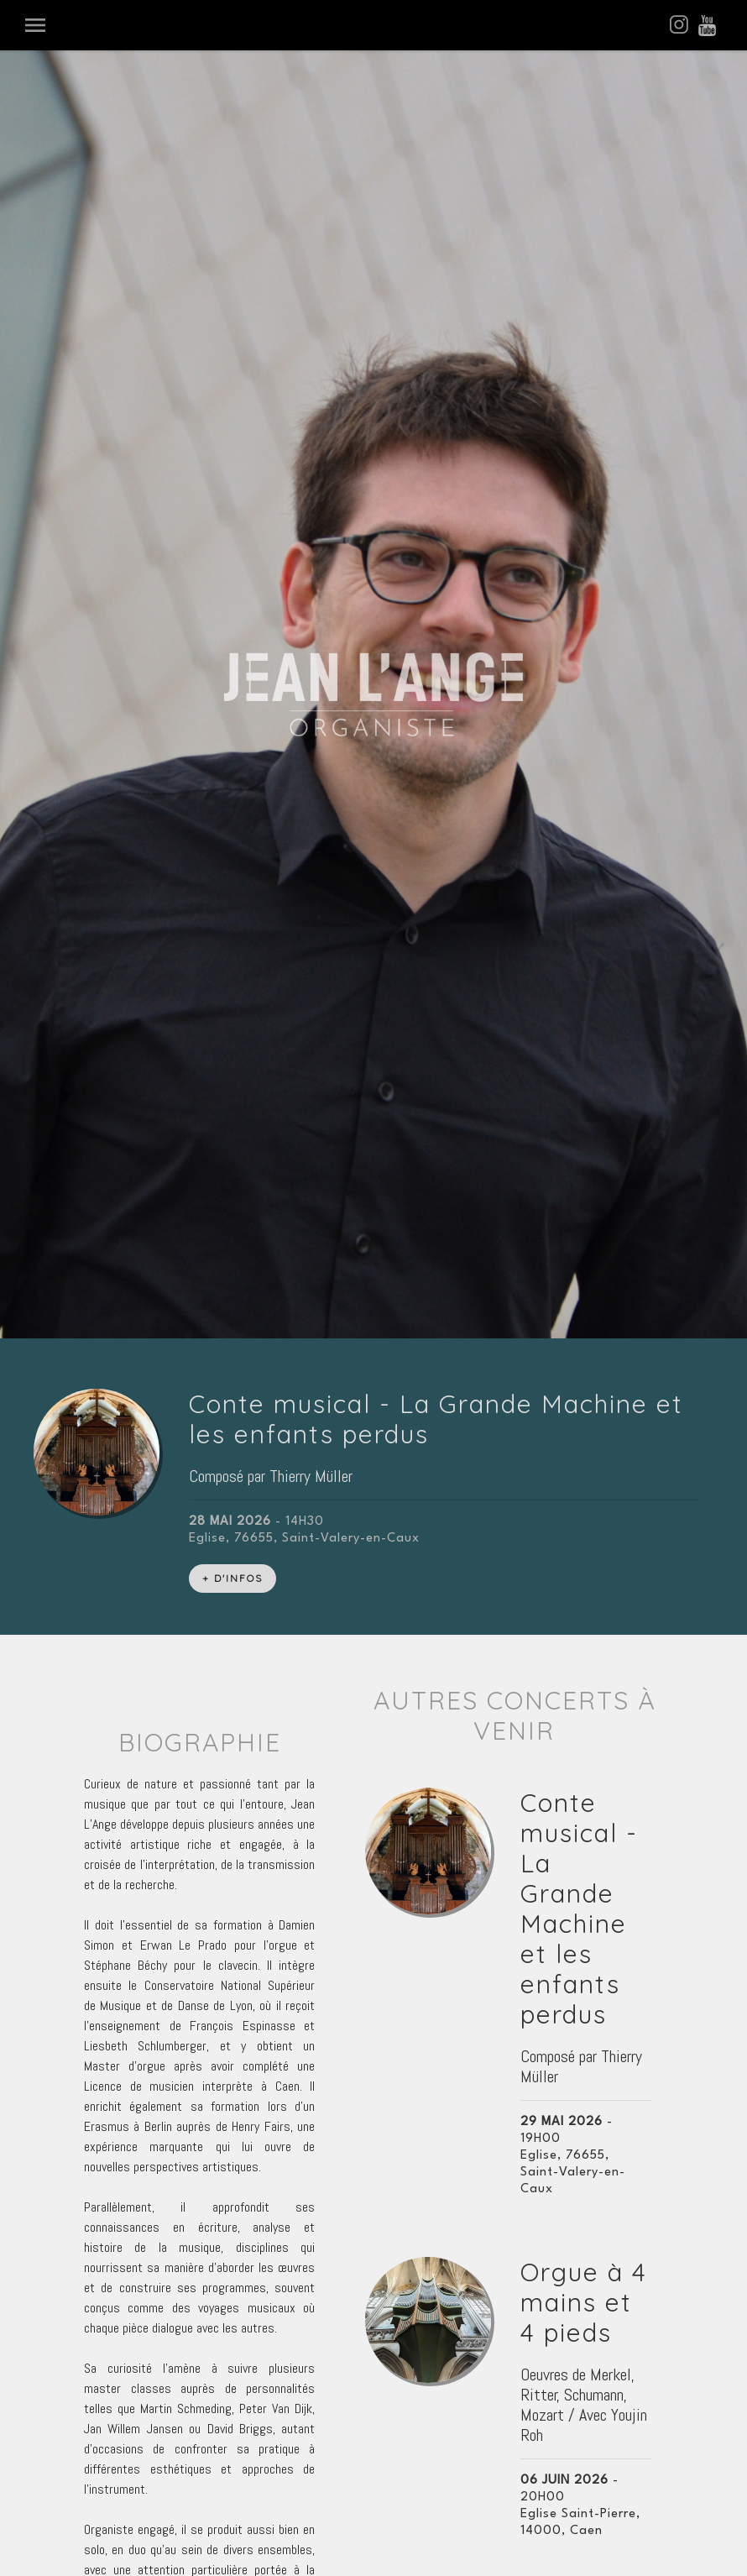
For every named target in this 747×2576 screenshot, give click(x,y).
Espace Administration (373, 2526)
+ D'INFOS (232, 592)
